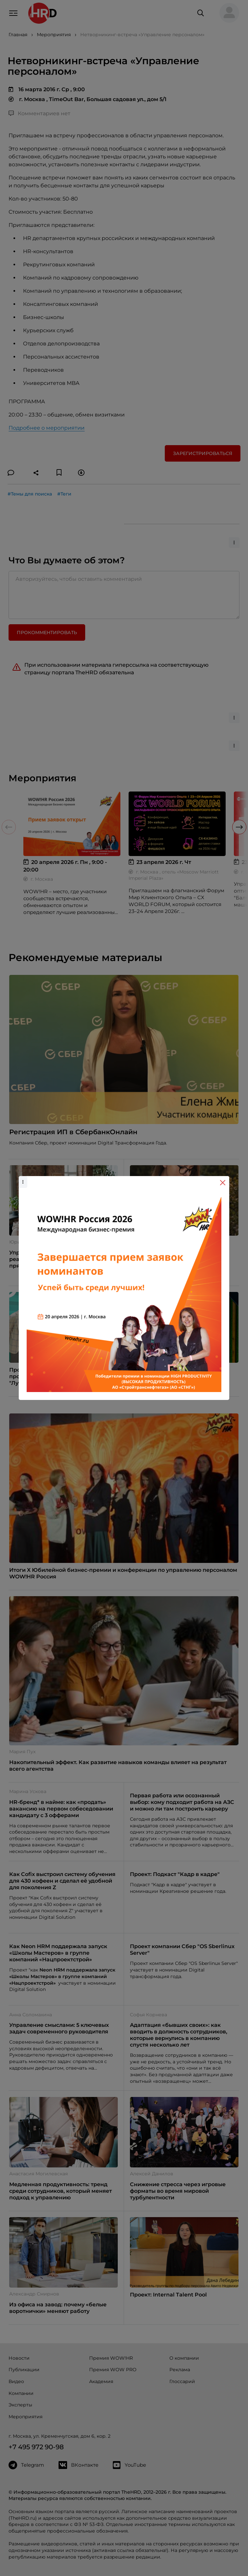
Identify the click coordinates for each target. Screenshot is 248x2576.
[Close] (223, 1183)
